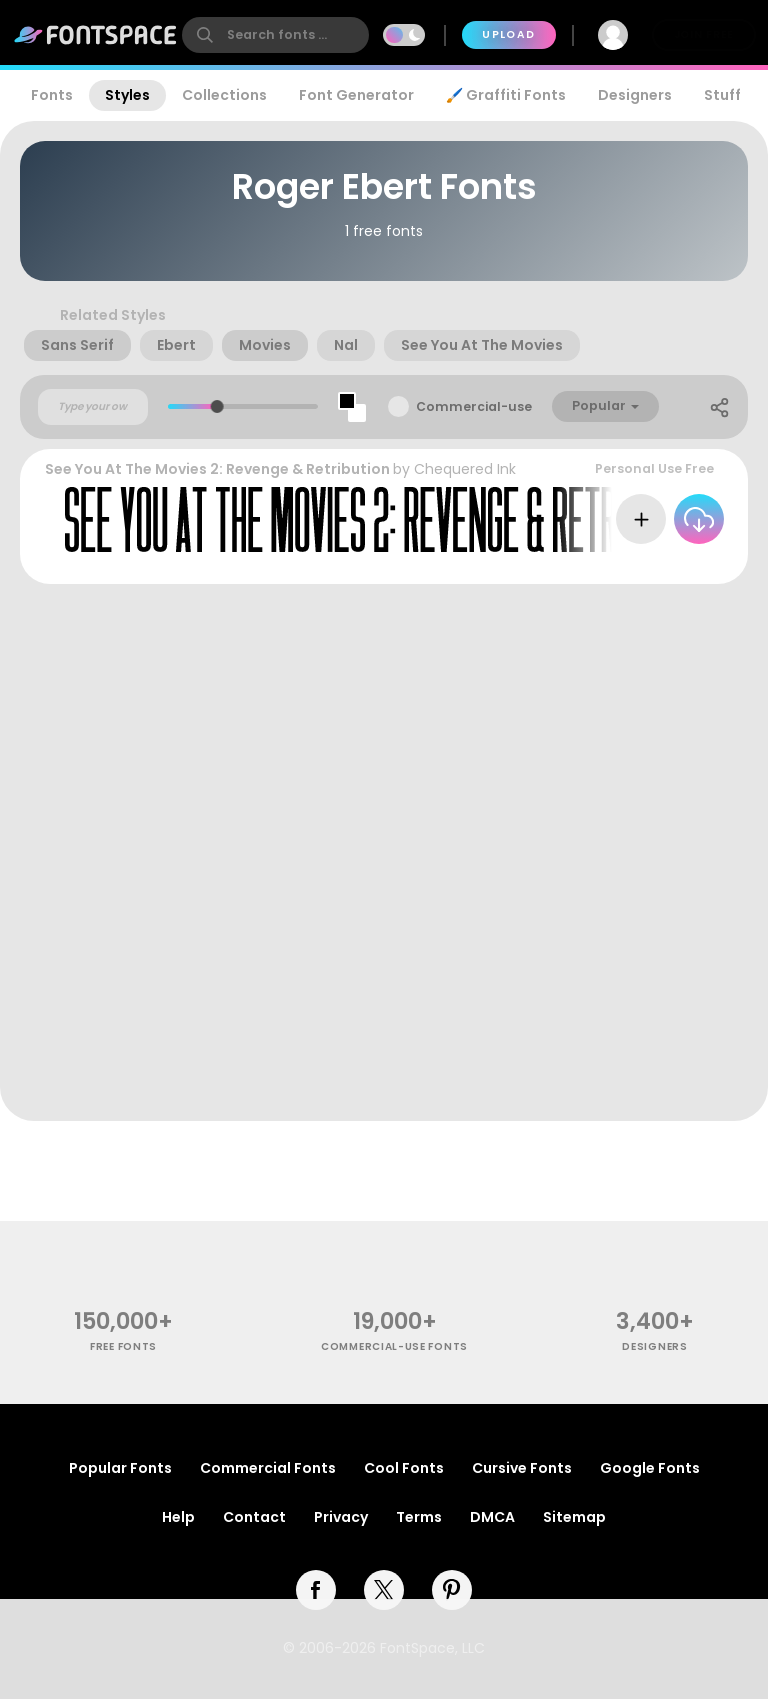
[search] (275, 35)
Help (178, 1517)
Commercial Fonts (268, 1468)
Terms (419, 1517)
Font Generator (356, 95)
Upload (508, 34)
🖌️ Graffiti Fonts (506, 95)
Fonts (52, 95)
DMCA (492, 1517)
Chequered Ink (465, 469)
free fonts (123, 1346)
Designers (635, 95)
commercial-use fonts (394, 1346)
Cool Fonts (404, 1468)
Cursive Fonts (522, 1468)
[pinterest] (452, 1590)
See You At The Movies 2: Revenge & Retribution (217, 469)
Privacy (341, 1517)
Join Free (704, 34)
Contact (254, 1517)
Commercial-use (474, 406)
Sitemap (574, 1517)
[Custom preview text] (93, 407)
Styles (127, 95)
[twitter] (384, 1590)
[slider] (217, 406)
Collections (224, 95)
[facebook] (316, 1590)
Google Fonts (650, 1468)
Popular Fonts (120, 1468)
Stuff (722, 95)
